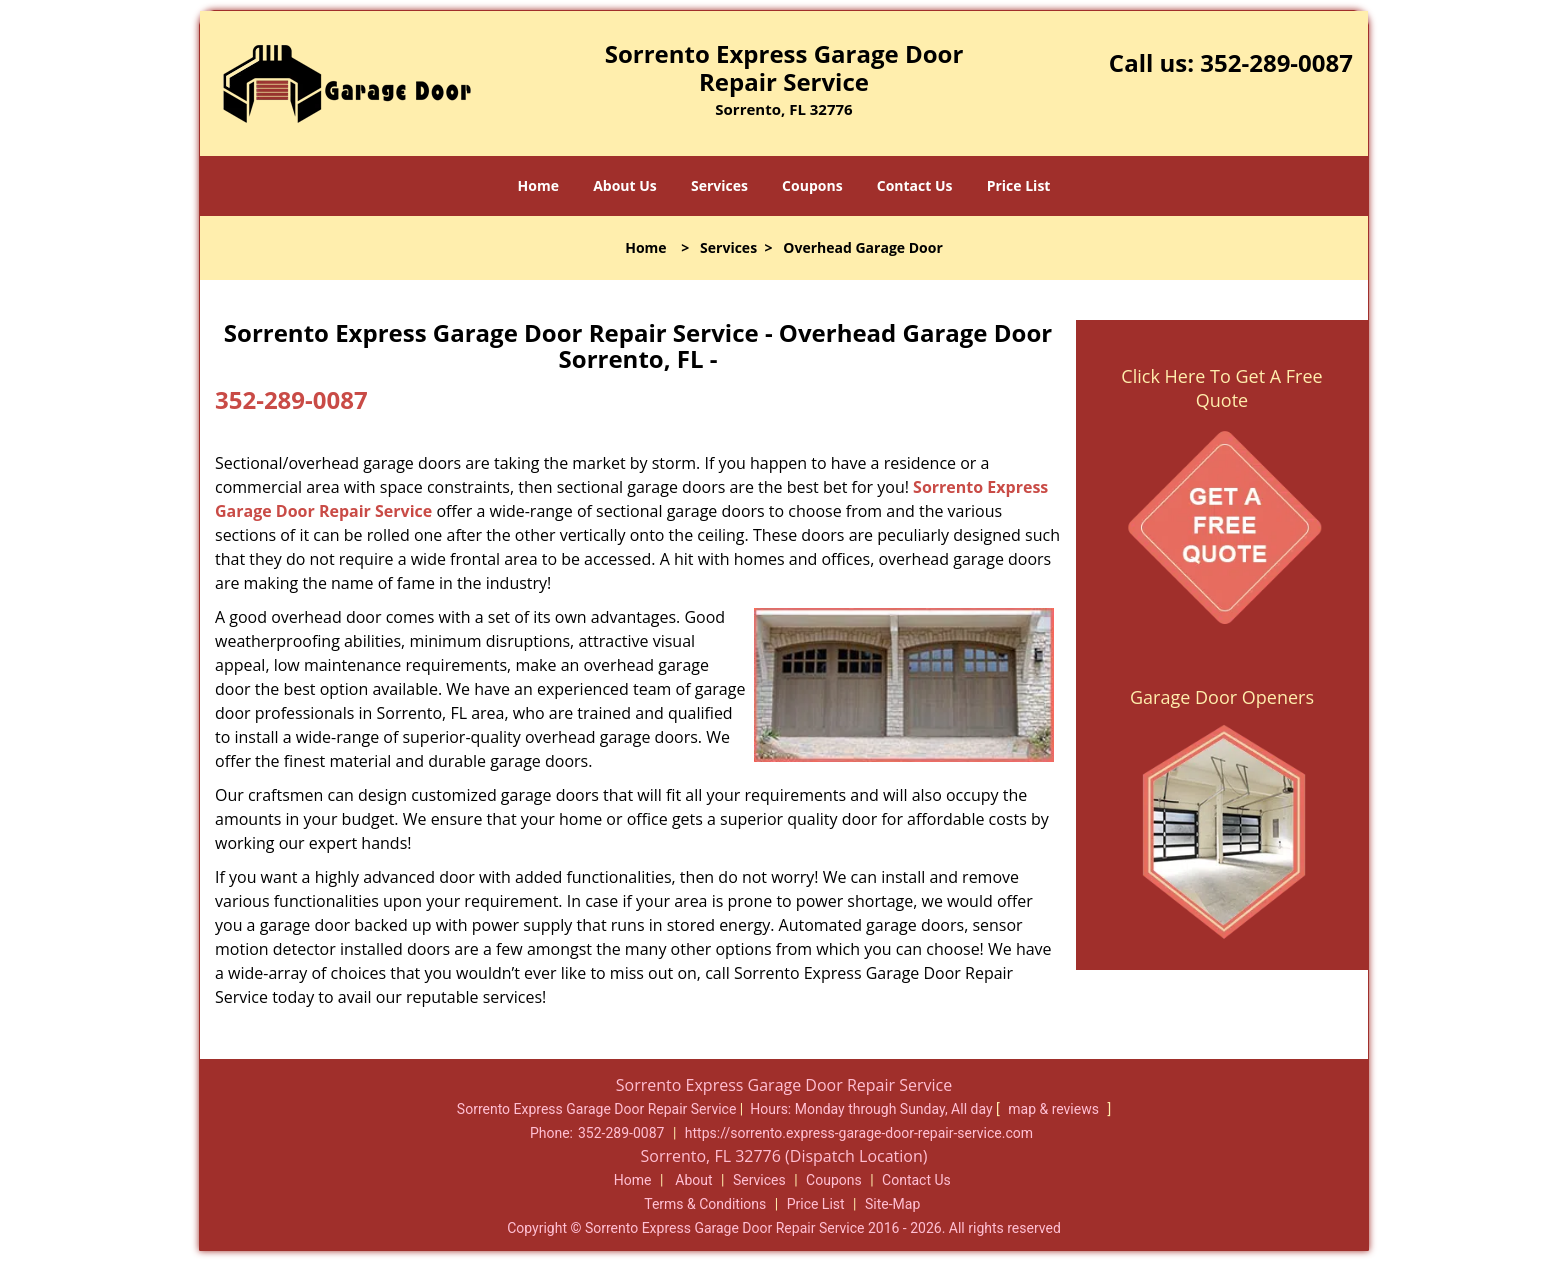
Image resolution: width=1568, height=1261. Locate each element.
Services (719, 185)
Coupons (812, 185)
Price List (1019, 185)
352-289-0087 (1276, 62)
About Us (625, 185)
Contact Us (915, 185)
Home (538, 185)
